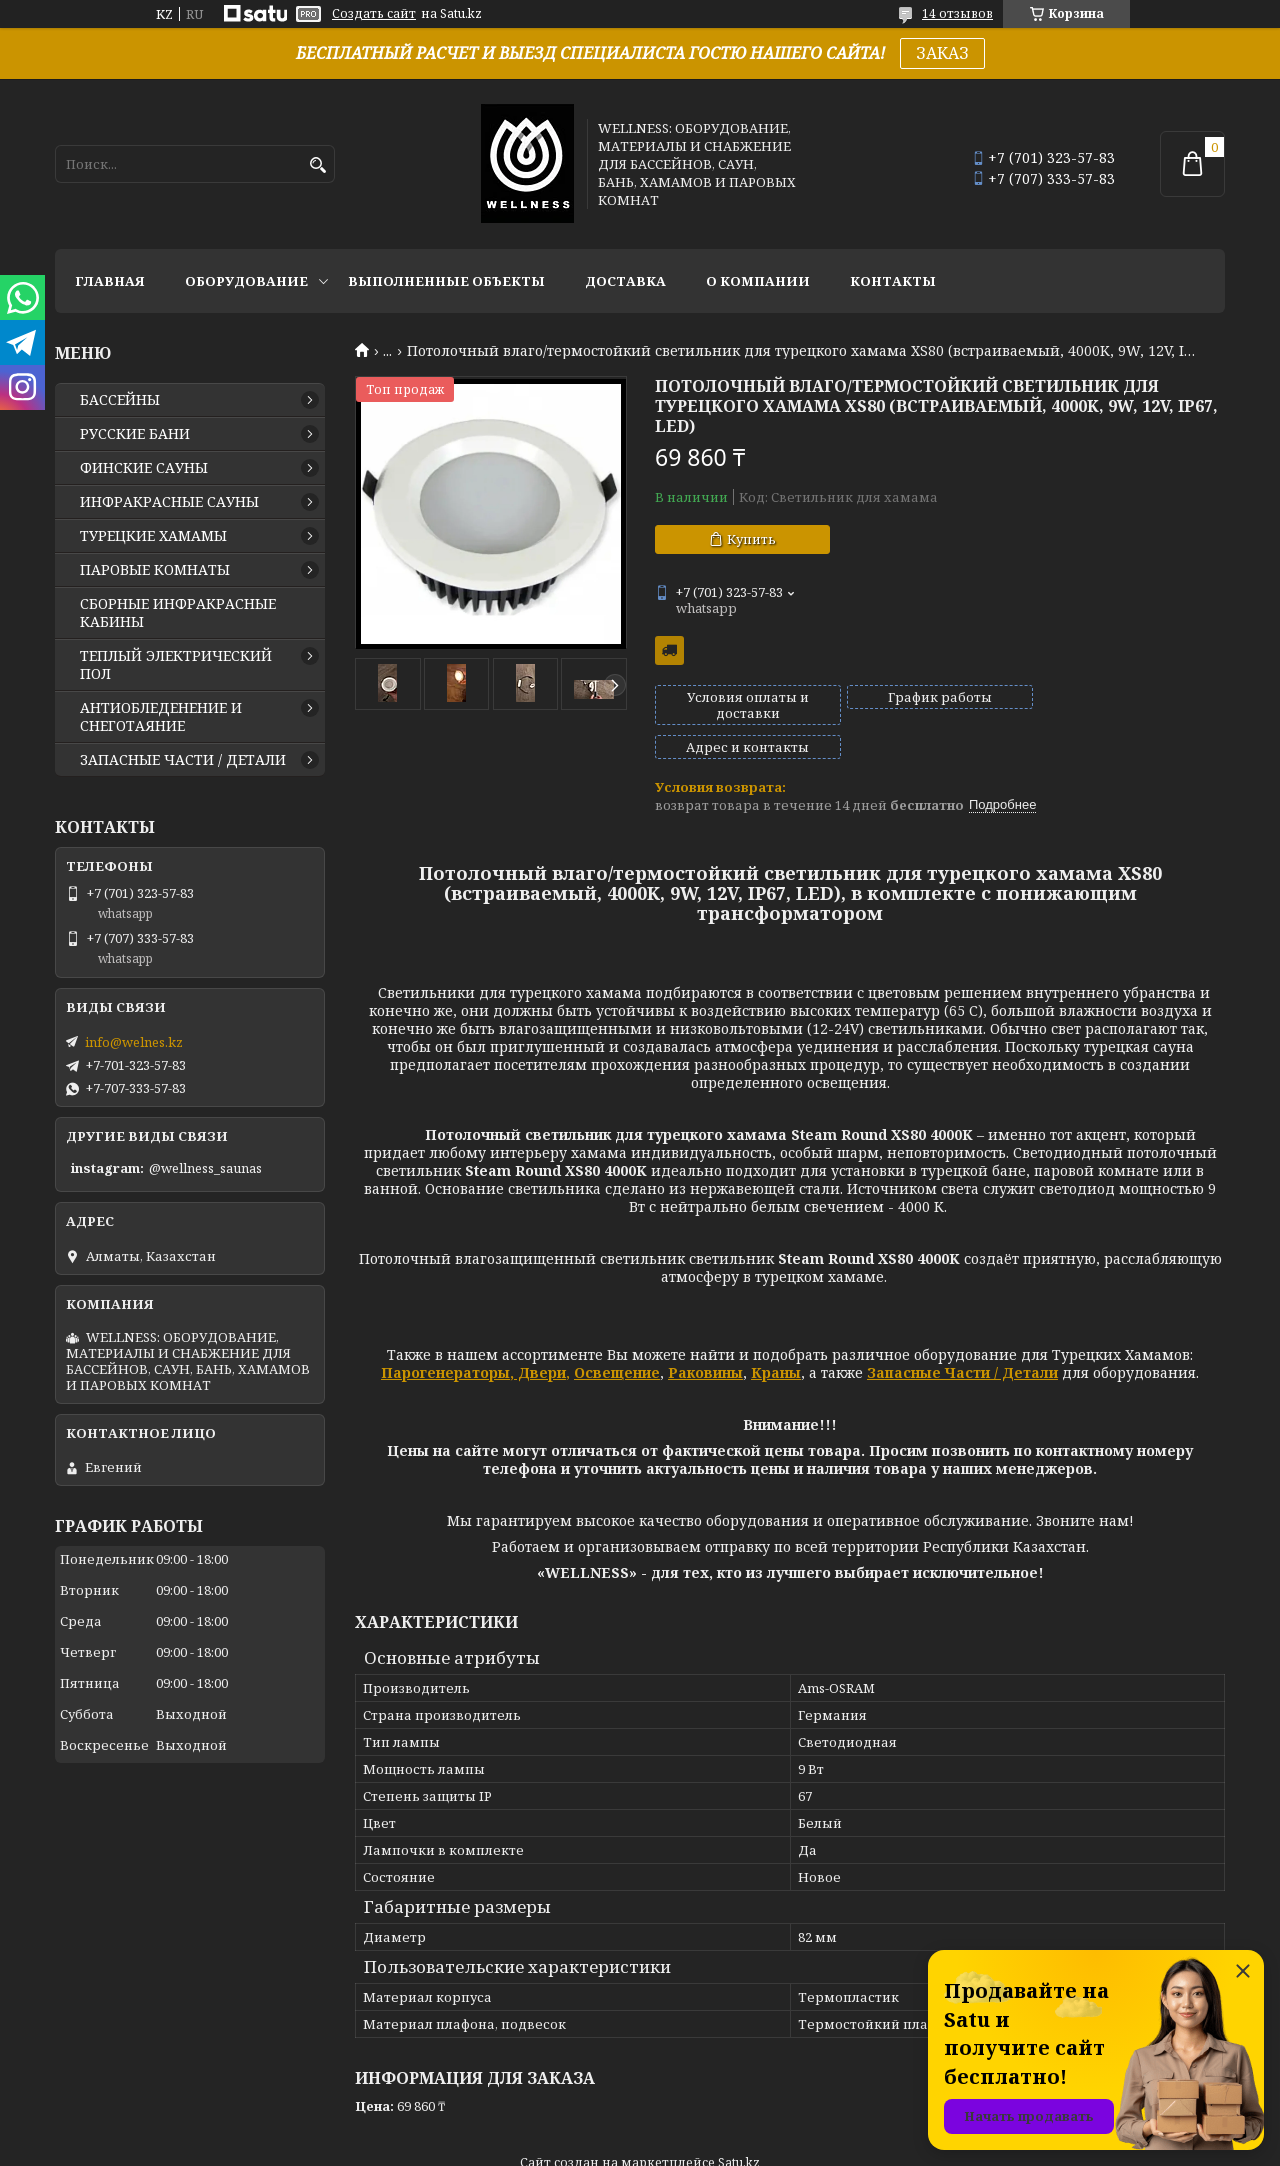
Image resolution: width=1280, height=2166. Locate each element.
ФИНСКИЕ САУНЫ (144, 468)
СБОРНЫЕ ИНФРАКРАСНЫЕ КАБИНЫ (178, 613)
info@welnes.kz (134, 1042)
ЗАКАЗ (942, 53)
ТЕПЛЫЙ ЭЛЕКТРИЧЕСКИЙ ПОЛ (176, 665)
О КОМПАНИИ (758, 281)
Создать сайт (374, 14)
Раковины (705, 1338)
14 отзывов (957, 13)
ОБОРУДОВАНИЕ (246, 281)
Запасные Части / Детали (962, 1338)
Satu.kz (739, 2128)
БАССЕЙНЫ (120, 400)
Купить (751, 539)
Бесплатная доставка (669, 650)
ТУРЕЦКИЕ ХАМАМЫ (153, 536)
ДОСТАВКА (625, 281)
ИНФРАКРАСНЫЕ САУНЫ (169, 502)
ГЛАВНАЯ (110, 281)
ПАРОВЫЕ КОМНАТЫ (155, 570)
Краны (776, 1338)
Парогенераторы (445, 1338)
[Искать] (317, 165)
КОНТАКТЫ (893, 281)
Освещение (617, 1338)
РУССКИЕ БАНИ (135, 434)
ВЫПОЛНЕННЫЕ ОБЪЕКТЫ (446, 281)
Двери (540, 1338)
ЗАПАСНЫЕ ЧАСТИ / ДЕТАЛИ (183, 760)
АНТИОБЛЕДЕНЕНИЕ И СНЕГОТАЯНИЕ (161, 717)
